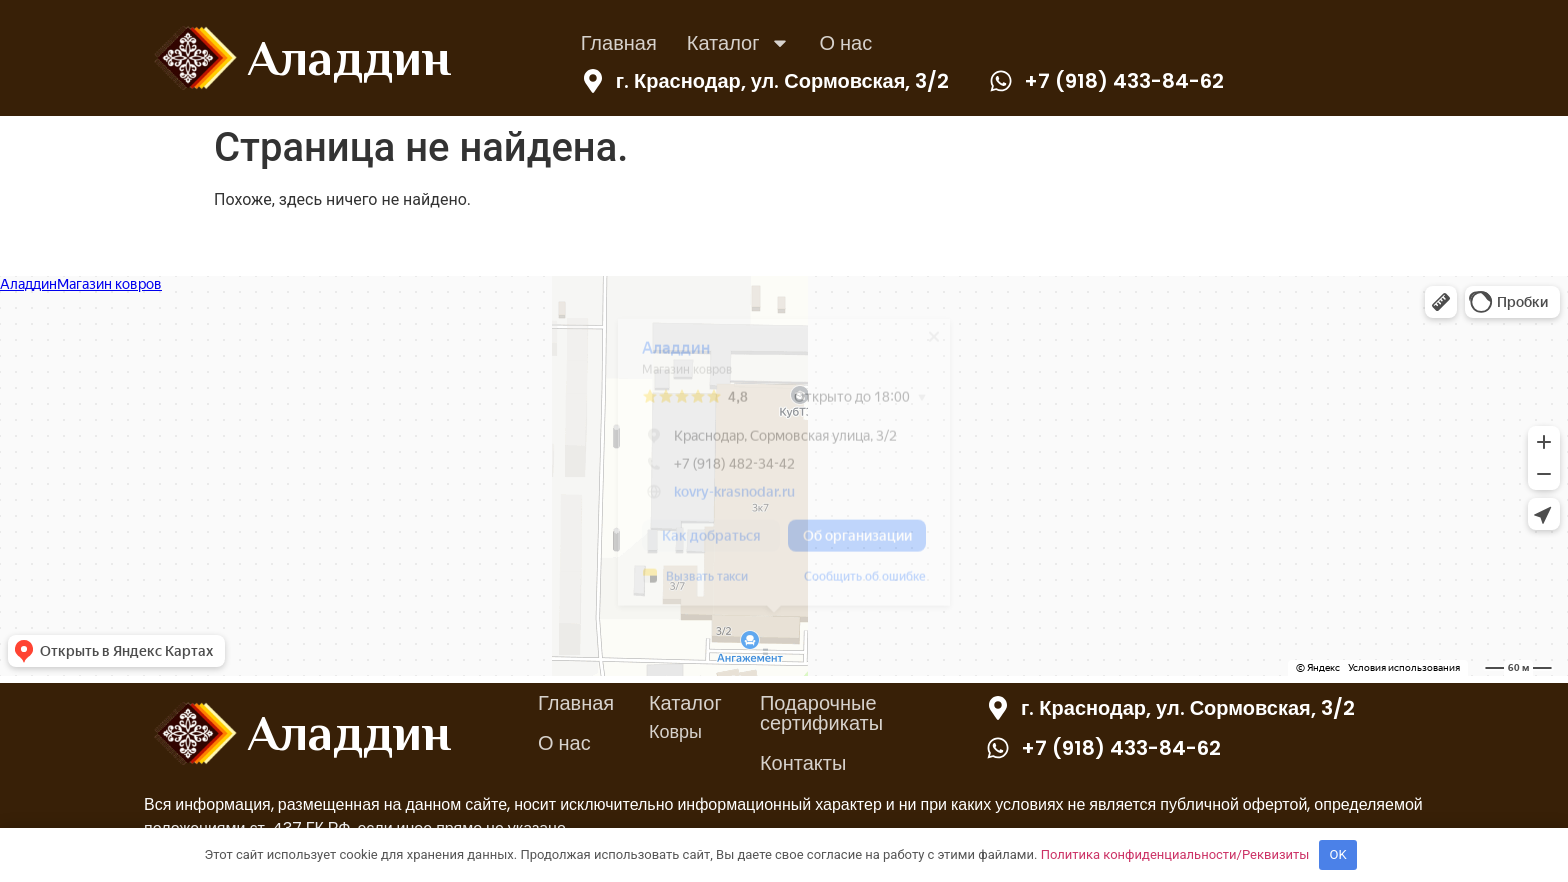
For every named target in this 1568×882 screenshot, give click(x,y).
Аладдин (349, 58)
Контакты (803, 763)
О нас (846, 43)
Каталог (738, 43)
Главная (619, 43)
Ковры (675, 731)
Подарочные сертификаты (821, 713)
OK (1338, 854)
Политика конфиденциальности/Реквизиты (1175, 854)
